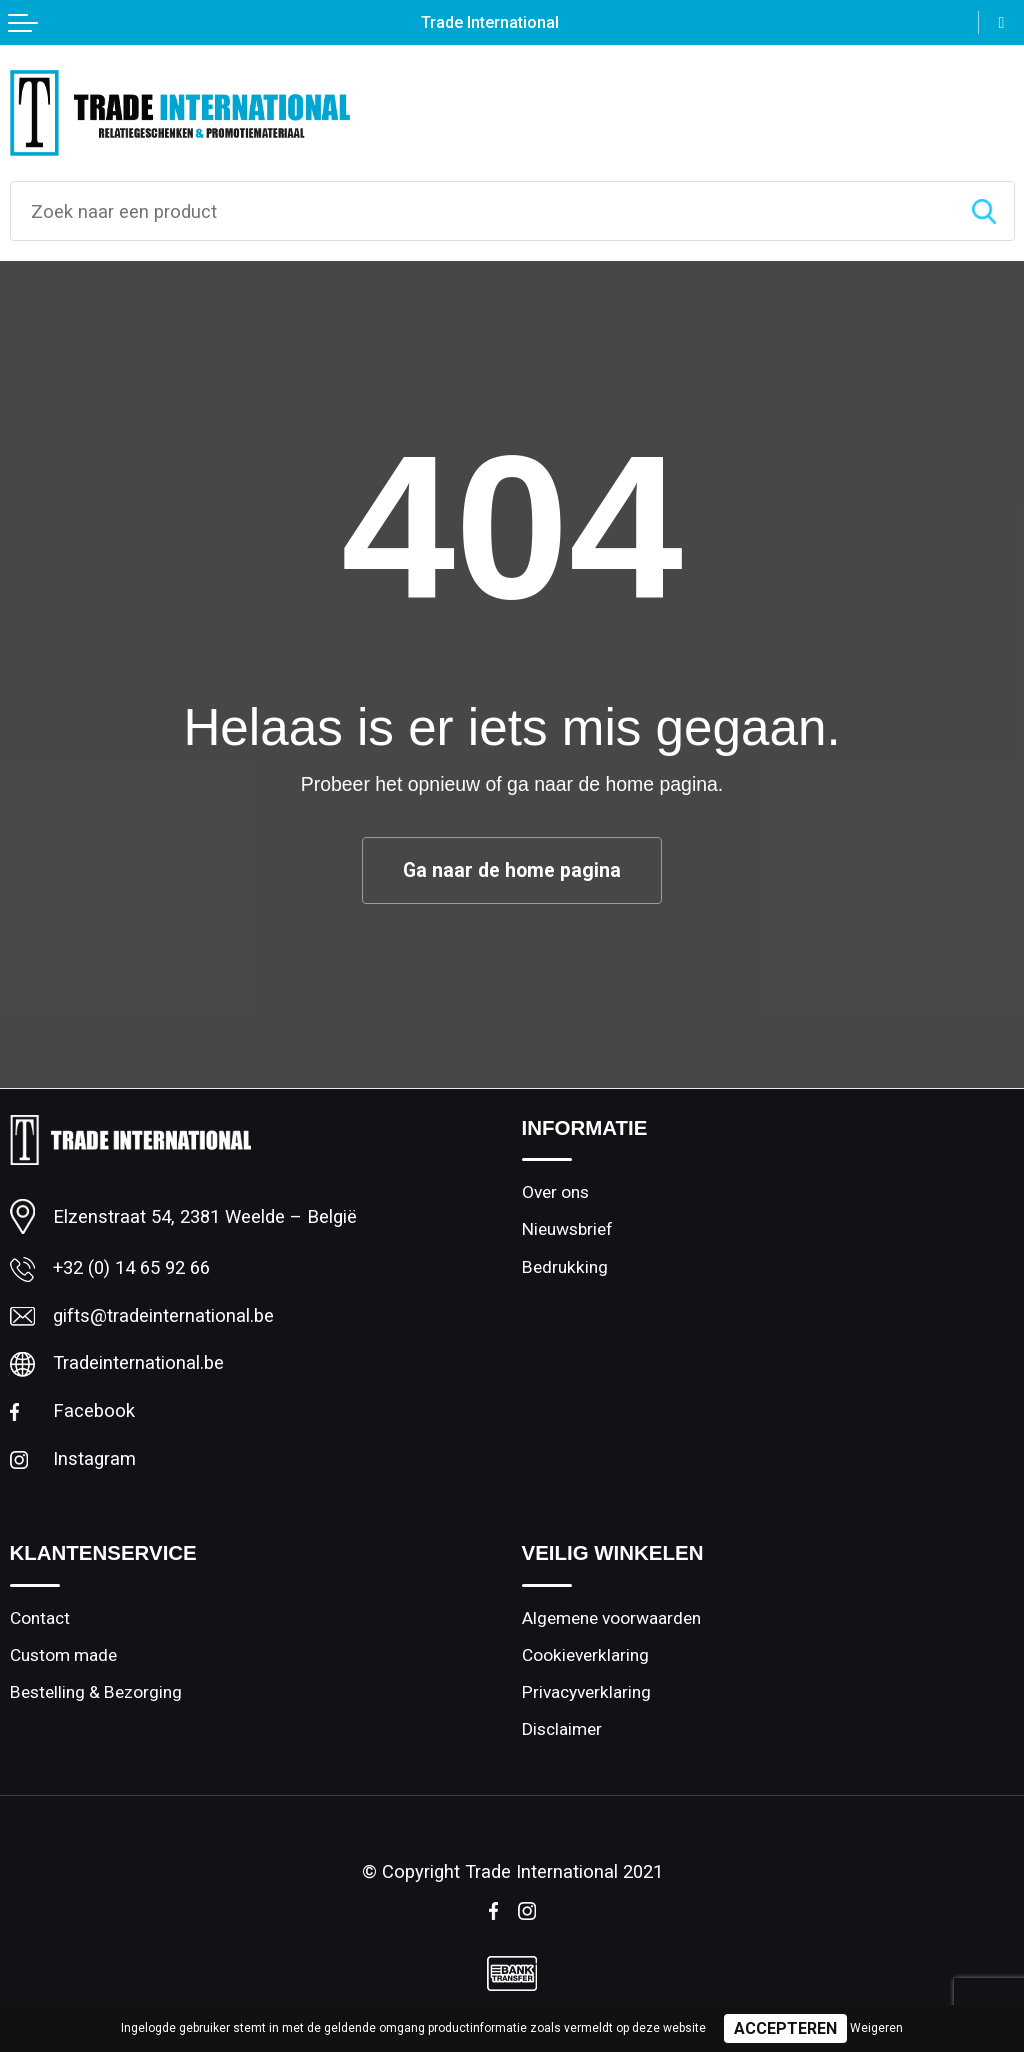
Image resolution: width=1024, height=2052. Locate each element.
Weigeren (876, 2028)
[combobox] (482, 211)
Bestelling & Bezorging (96, 1692)
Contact (40, 1618)
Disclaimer (562, 1729)
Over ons (555, 1192)
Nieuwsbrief (567, 1229)
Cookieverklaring (585, 1655)
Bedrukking (565, 1267)
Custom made (63, 1655)
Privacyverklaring (586, 1692)
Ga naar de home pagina (512, 870)
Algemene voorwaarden (611, 1618)
